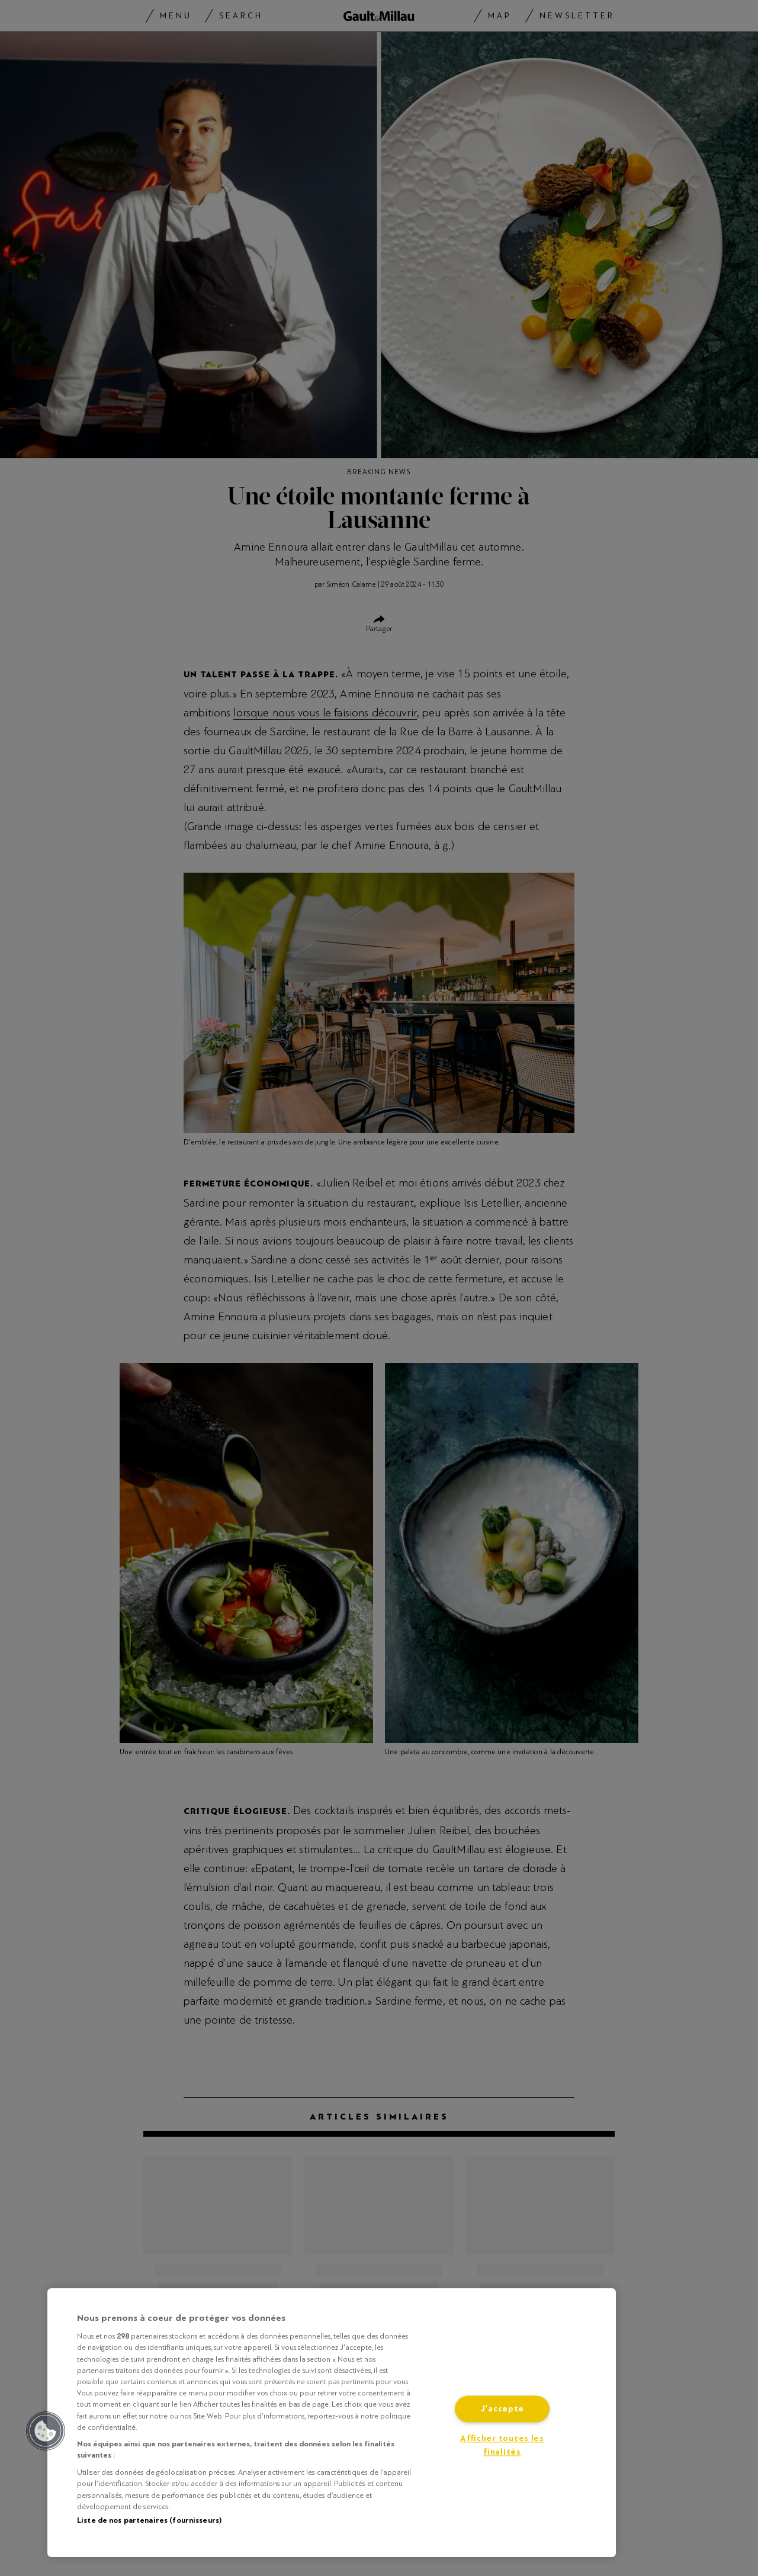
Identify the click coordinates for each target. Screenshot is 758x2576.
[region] (331, 2422)
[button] (46, 2431)
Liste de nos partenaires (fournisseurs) (149, 2520)
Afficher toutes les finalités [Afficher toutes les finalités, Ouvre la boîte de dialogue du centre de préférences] (502, 2446)
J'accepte (502, 2409)
